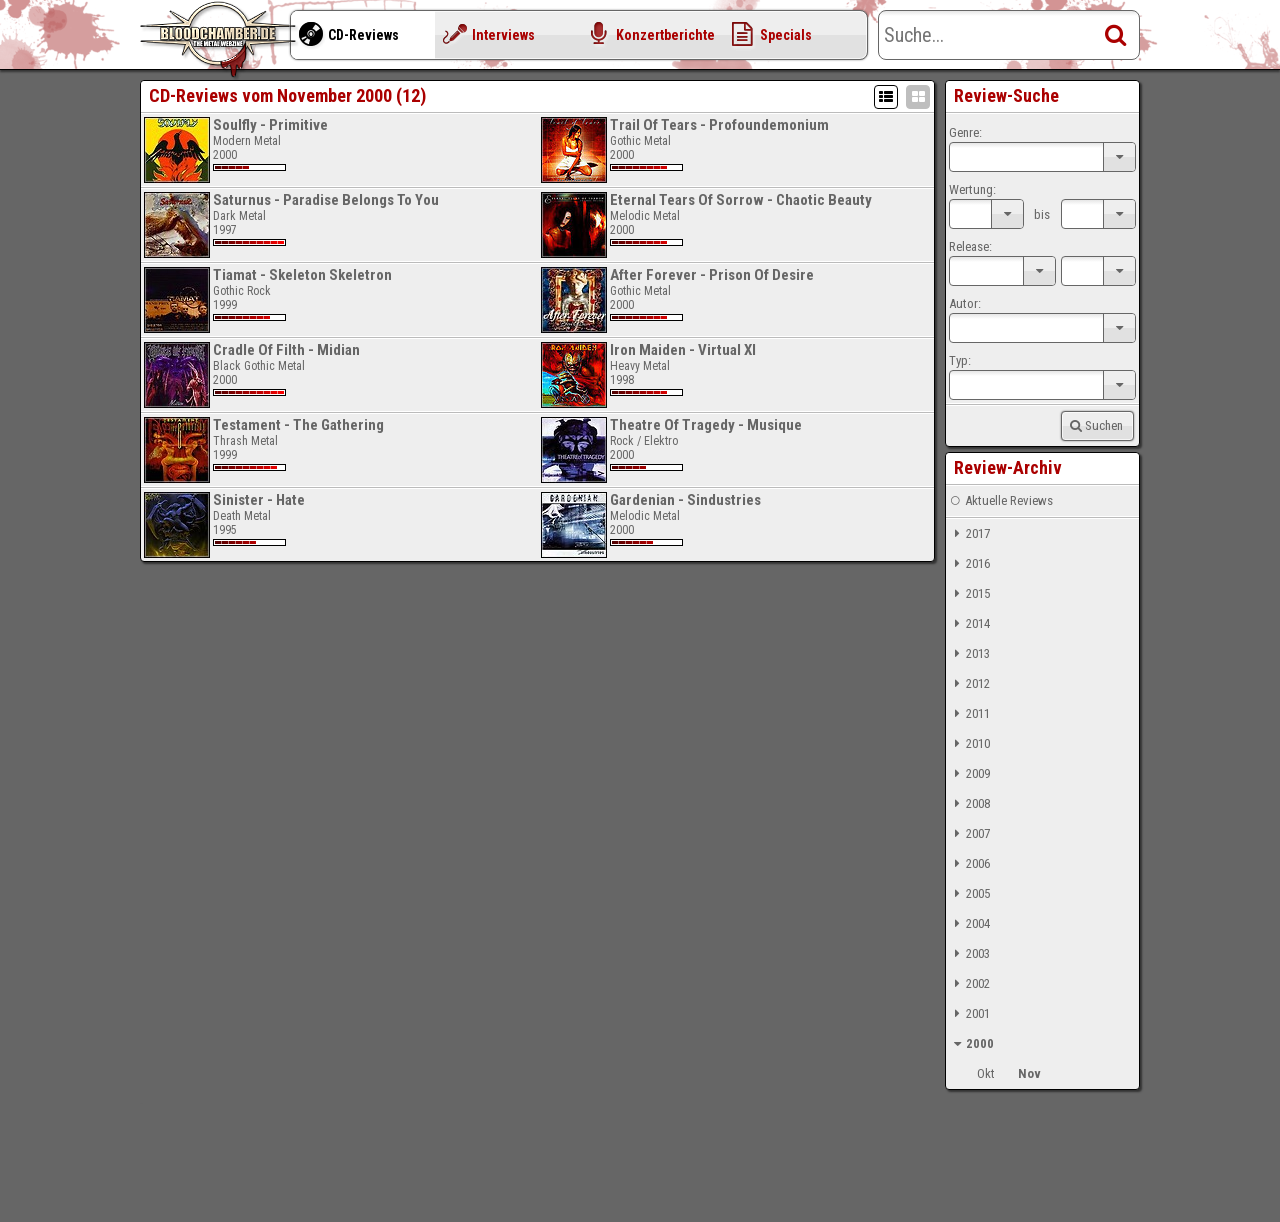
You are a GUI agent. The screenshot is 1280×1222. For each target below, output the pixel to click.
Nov (1029, 1073)
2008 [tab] (969, 804)
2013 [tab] (969, 654)
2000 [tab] (971, 1044)
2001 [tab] (969, 1014)
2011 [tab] (969, 714)
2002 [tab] (969, 984)
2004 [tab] (969, 924)
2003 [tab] (969, 954)
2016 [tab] (969, 564)
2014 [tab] (969, 624)
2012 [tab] (969, 684)
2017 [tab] (969, 534)
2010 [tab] (969, 744)
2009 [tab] (969, 774)
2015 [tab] (969, 594)
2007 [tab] (969, 834)
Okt (986, 1073)
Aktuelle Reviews (1000, 501)
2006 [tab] (969, 864)
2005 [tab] (969, 894)
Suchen (1095, 425)
